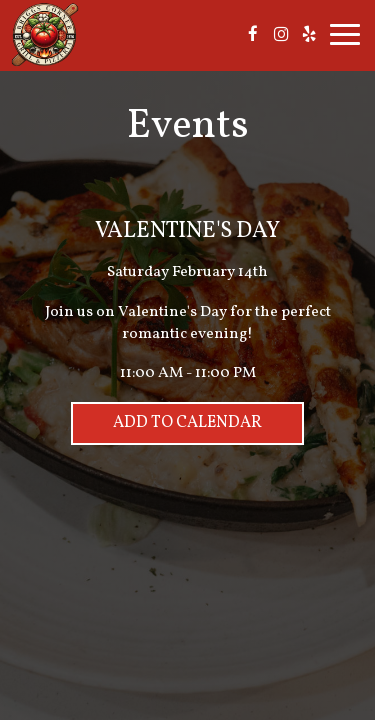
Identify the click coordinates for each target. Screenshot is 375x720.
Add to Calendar (187, 423)
